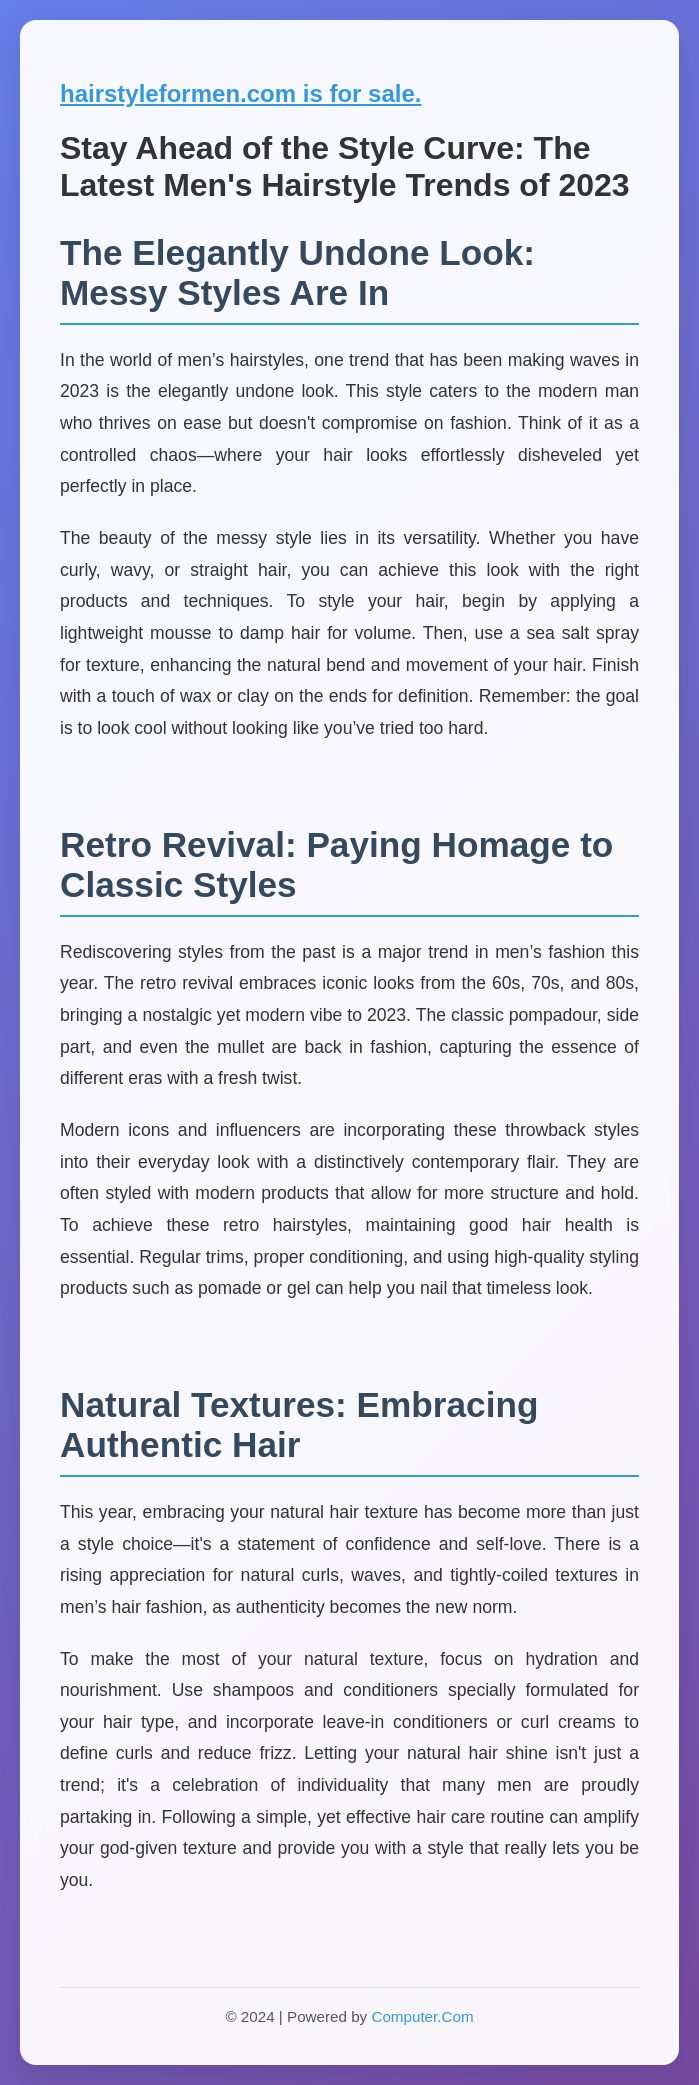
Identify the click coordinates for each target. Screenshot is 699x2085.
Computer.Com (422, 2016)
